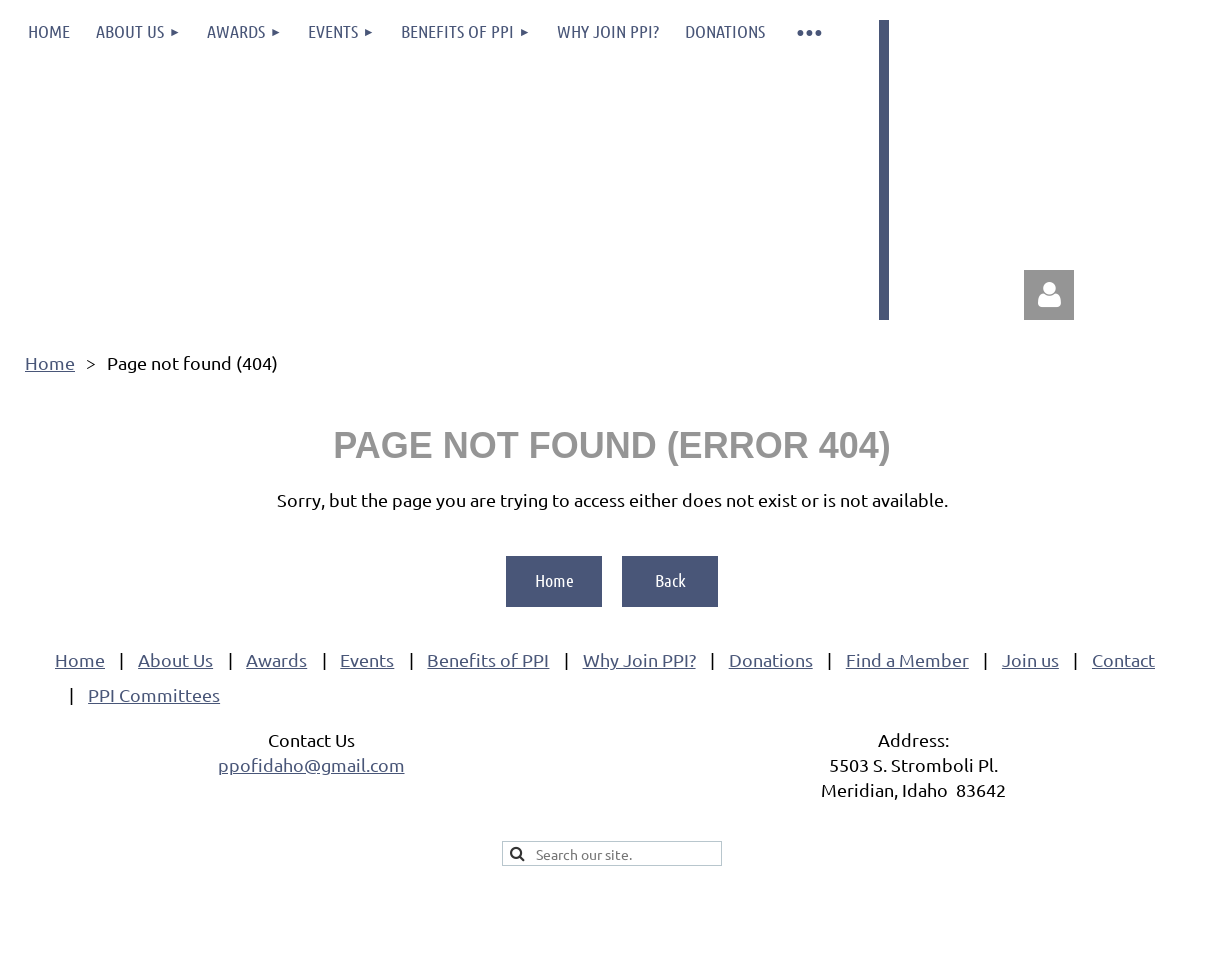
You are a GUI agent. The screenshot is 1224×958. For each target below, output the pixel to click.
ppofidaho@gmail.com (311, 764)
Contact (1123, 659)
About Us (175, 659)
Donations (771, 659)
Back (670, 580)
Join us (1030, 659)
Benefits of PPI (488, 659)
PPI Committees (154, 694)
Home (50, 362)
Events (367, 659)
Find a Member (907, 659)
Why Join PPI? (639, 659)
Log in (1049, 295)
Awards (276, 659)
